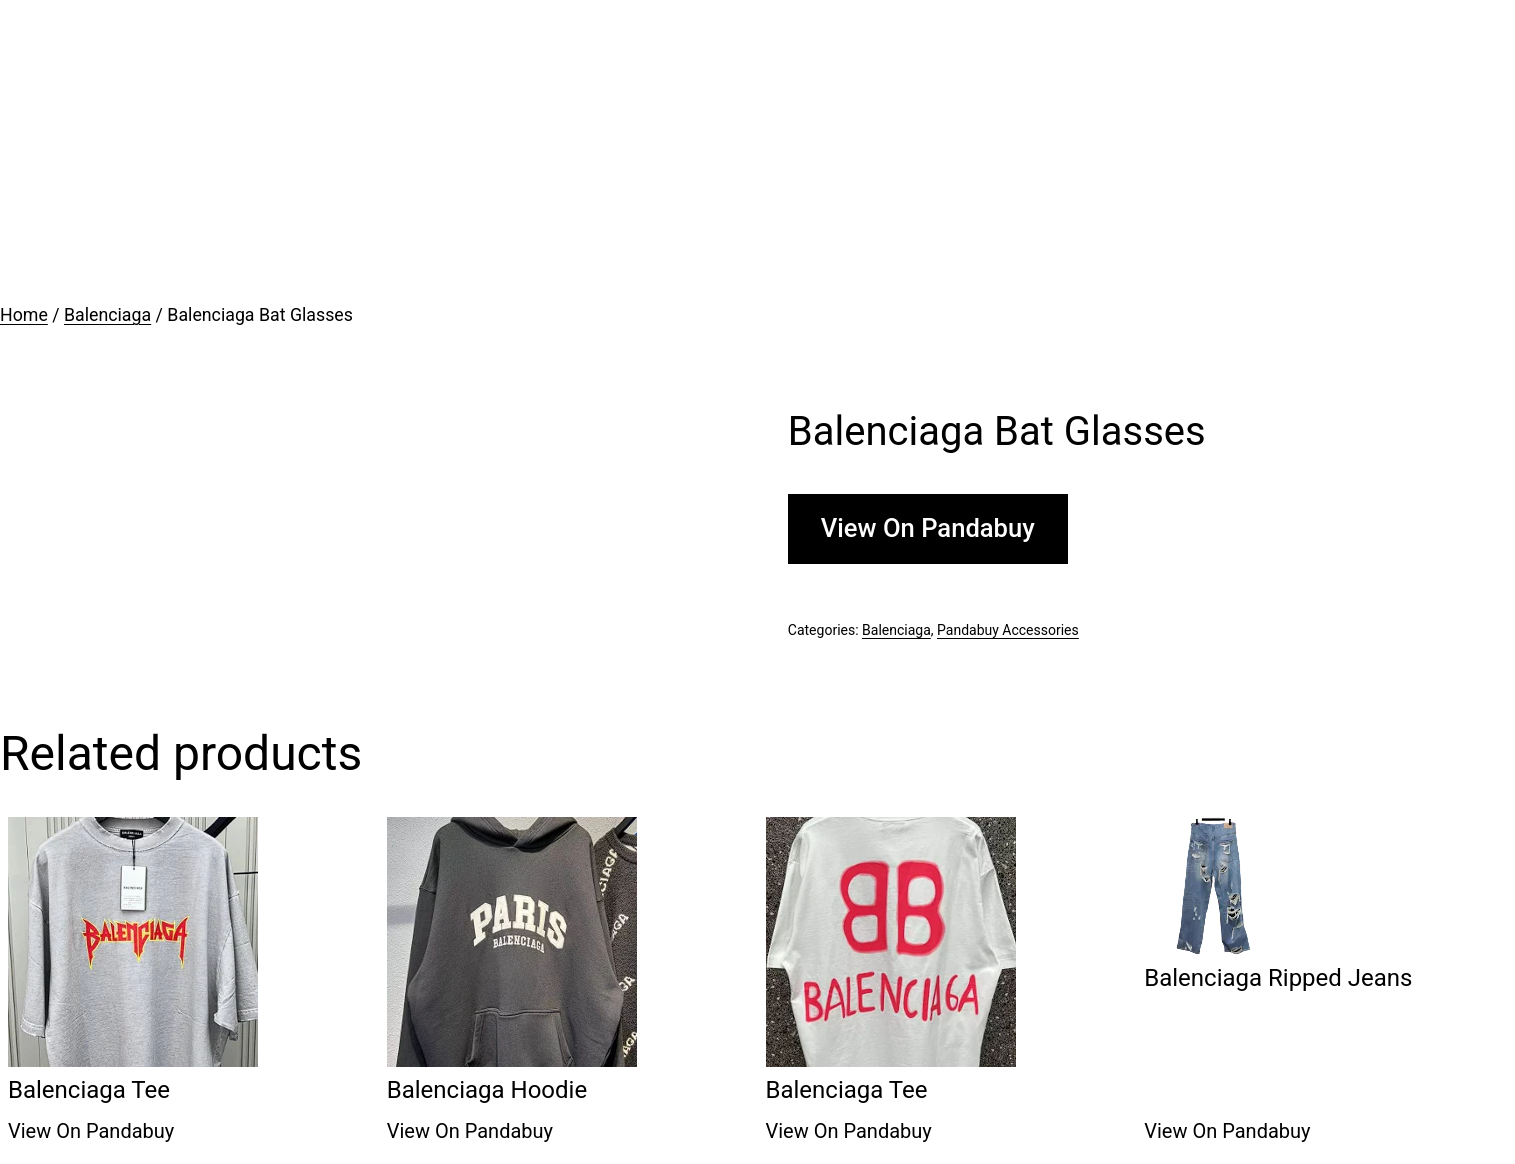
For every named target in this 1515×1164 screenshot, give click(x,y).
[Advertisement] (758, 150)
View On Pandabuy (928, 528)
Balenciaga (107, 315)
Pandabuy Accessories (1008, 630)
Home (24, 315)
